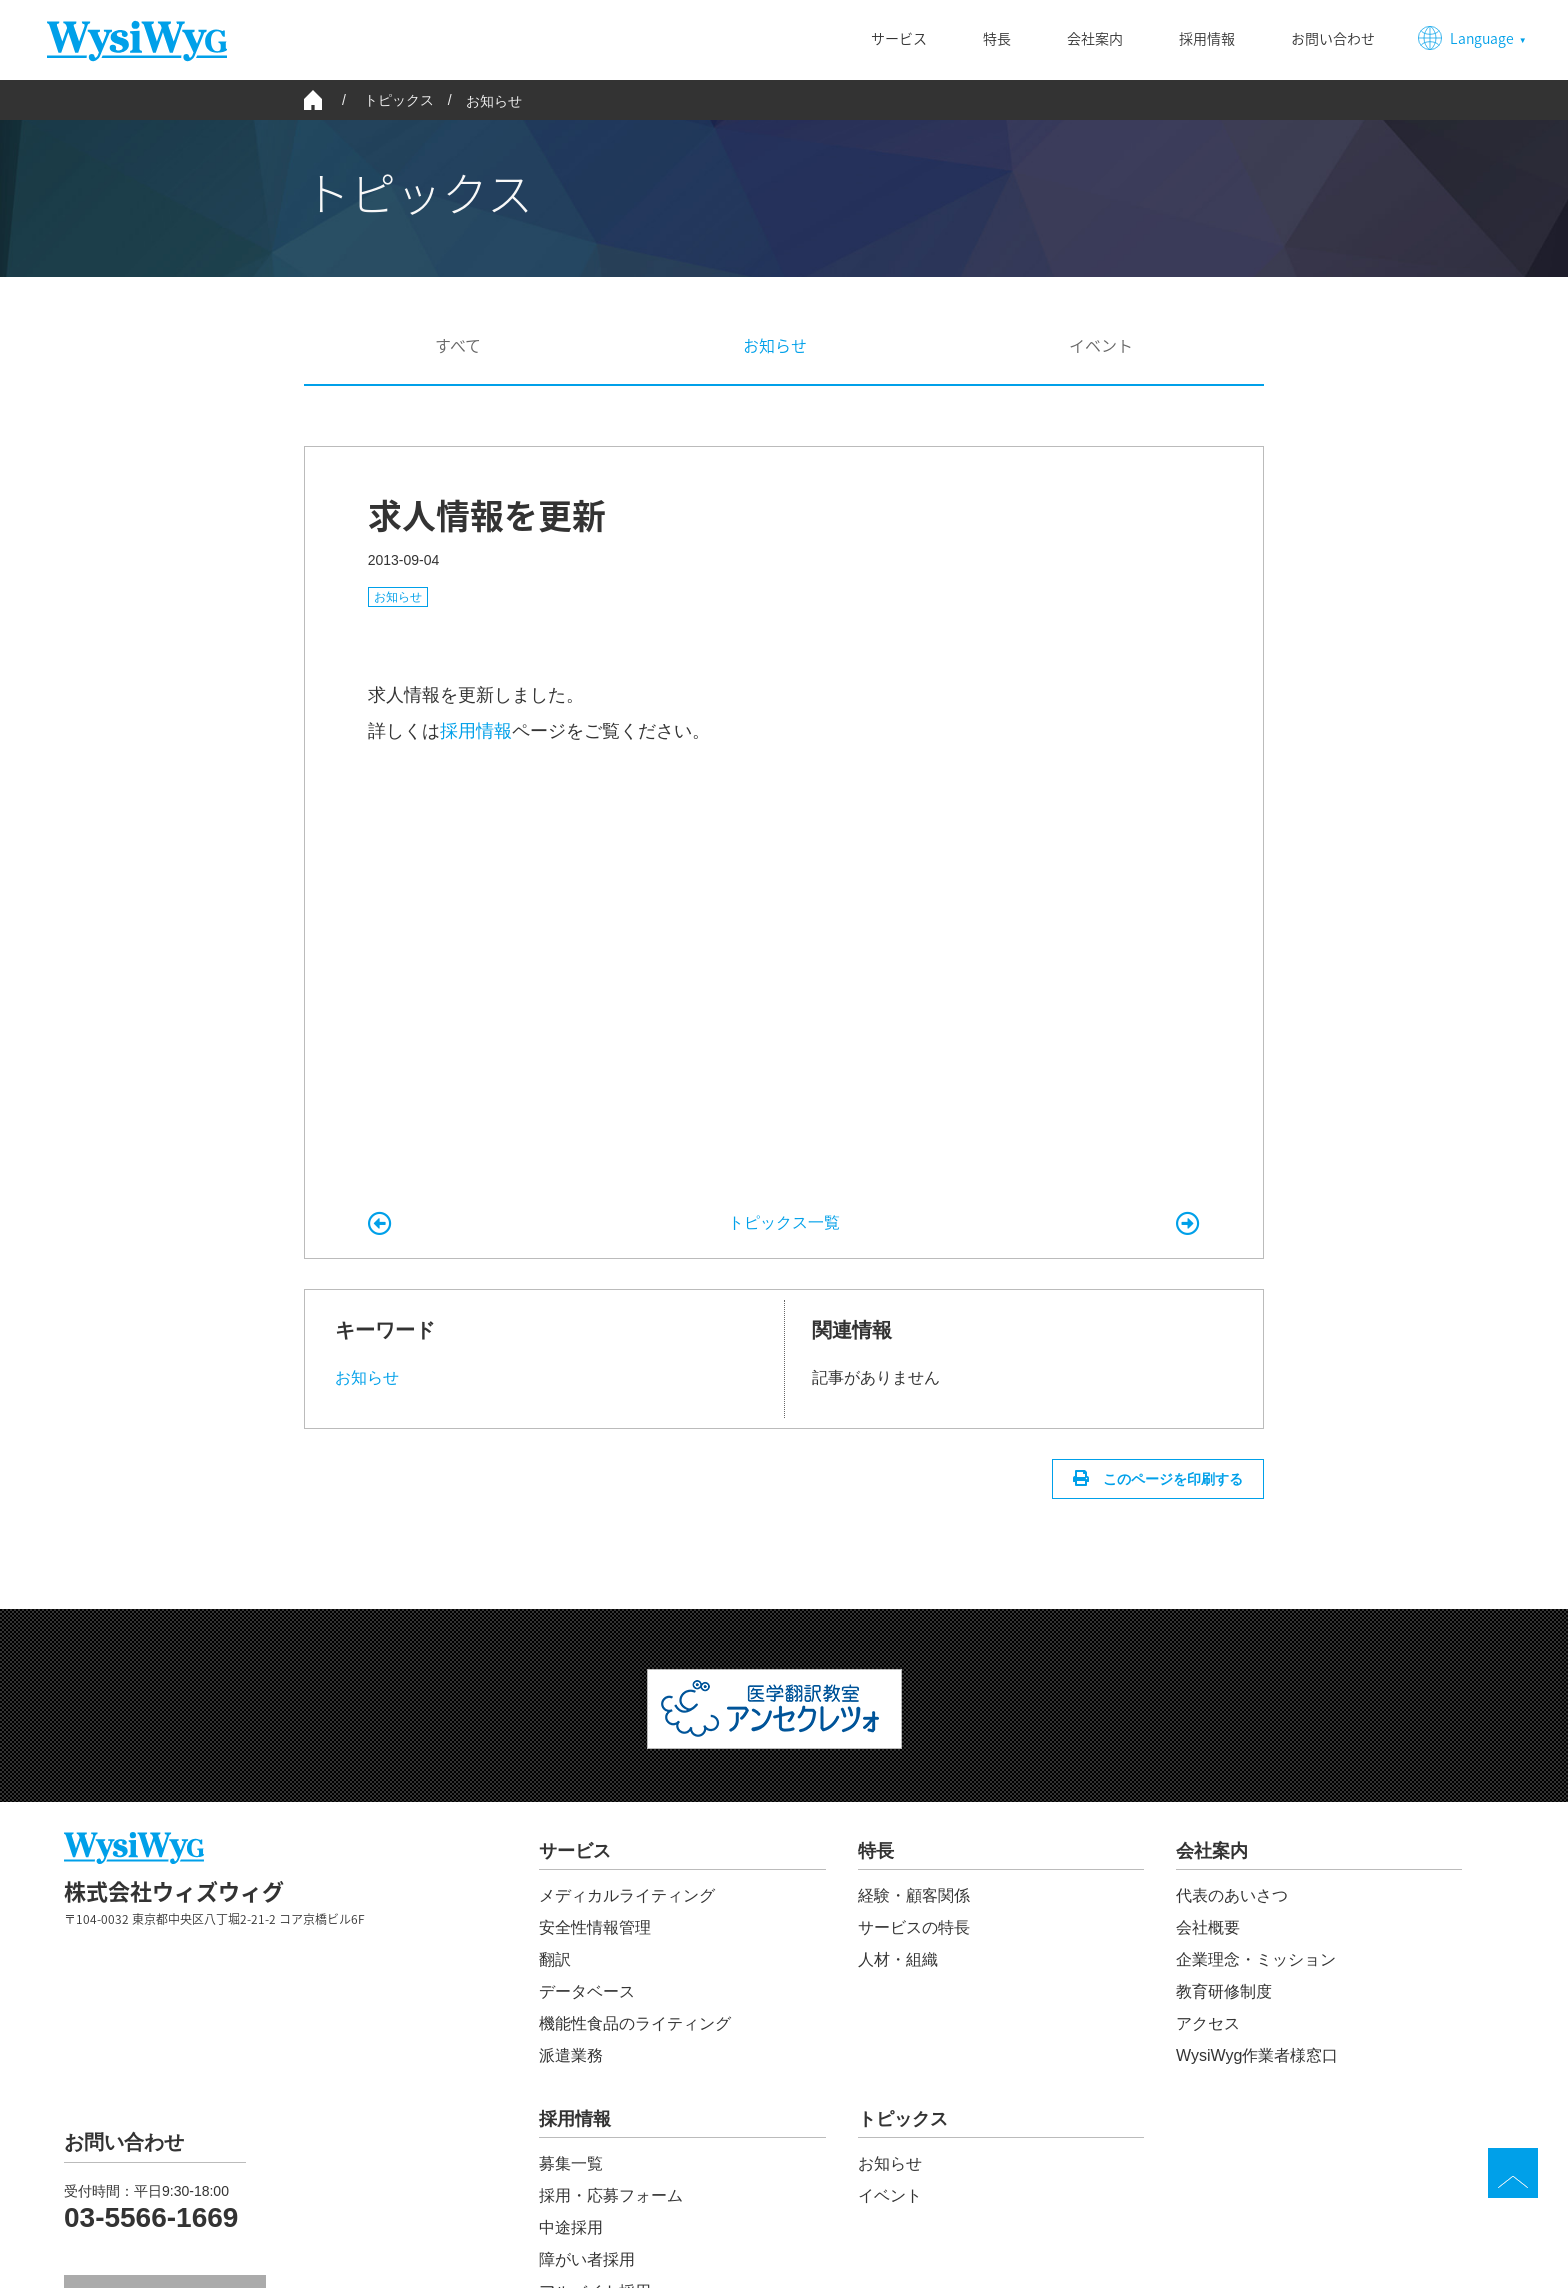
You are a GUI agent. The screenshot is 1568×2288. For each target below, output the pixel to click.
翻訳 (555, 1959)
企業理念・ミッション (1256, 1959)
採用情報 (1207, 38)
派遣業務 (571, 2055)
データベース (587, 1991)
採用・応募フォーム (611, 2195)
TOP (1513, 2173)
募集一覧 (571, 2163)
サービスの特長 (914, 1927)
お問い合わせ (1333, 38)
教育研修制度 (1224, 1991)
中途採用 (571, 2227)
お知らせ (494, 101)
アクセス (1208, 2023)
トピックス (903, 2119)
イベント (1101, 345)
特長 (997, 38)
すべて (458, 345)
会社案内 (1095, 38)
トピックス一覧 (784, 1222)
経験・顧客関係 (914, 1895)
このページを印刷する (1171, 1479)
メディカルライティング (627, 1895)
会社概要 (1208, 1927)
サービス (899, 38)
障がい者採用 (587, 2259)
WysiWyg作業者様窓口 (1257, 2055)
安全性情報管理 (595, 1927)
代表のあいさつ (1232, 1895)
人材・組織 (898, 1959)
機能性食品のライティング (635, 2023)
